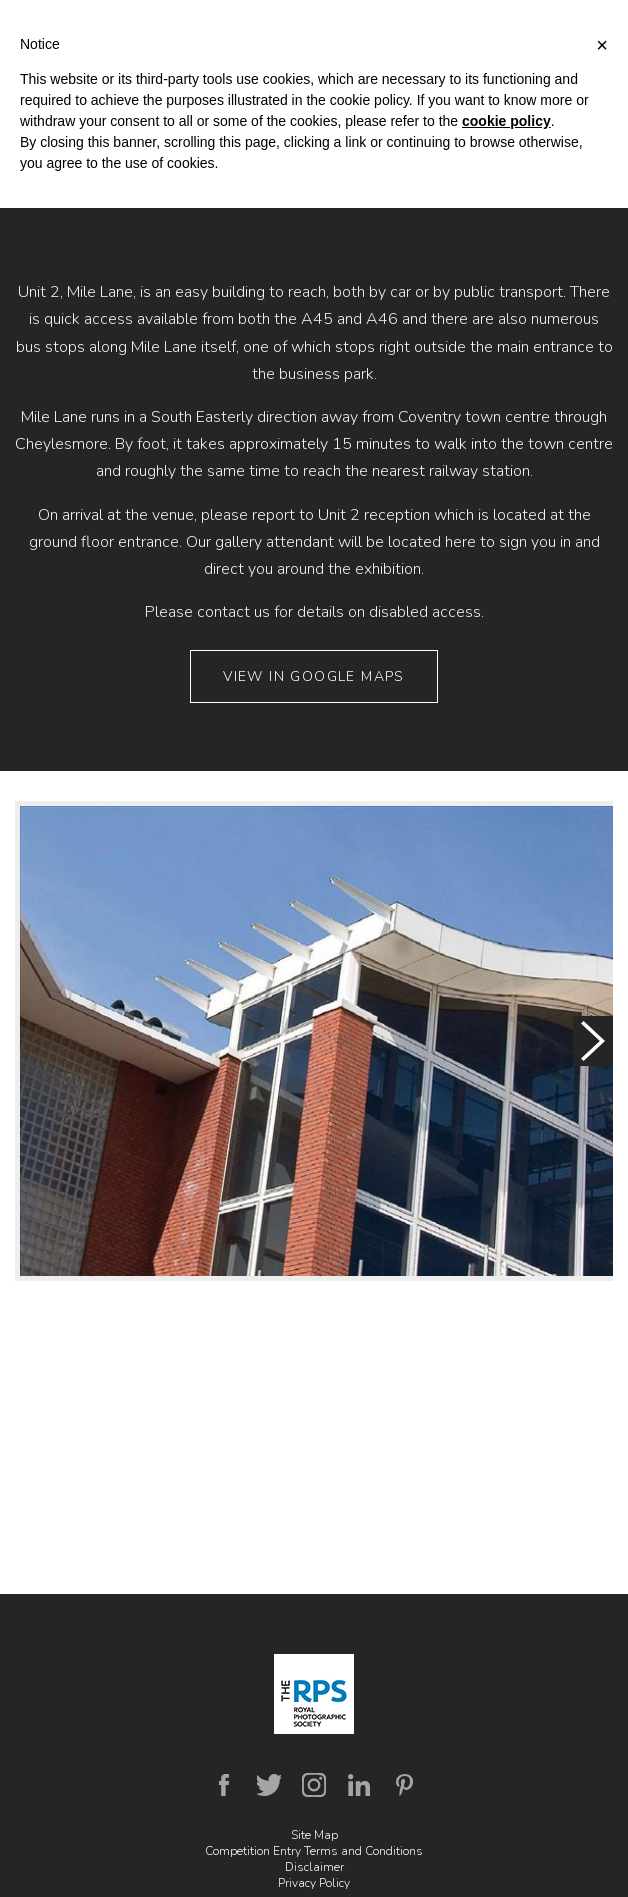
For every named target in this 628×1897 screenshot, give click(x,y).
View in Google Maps (314, 676)
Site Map (314, 1835)
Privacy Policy (314, 1883)
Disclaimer (314, 1867)
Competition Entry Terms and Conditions (314, 1851)
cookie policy (506, 121)
